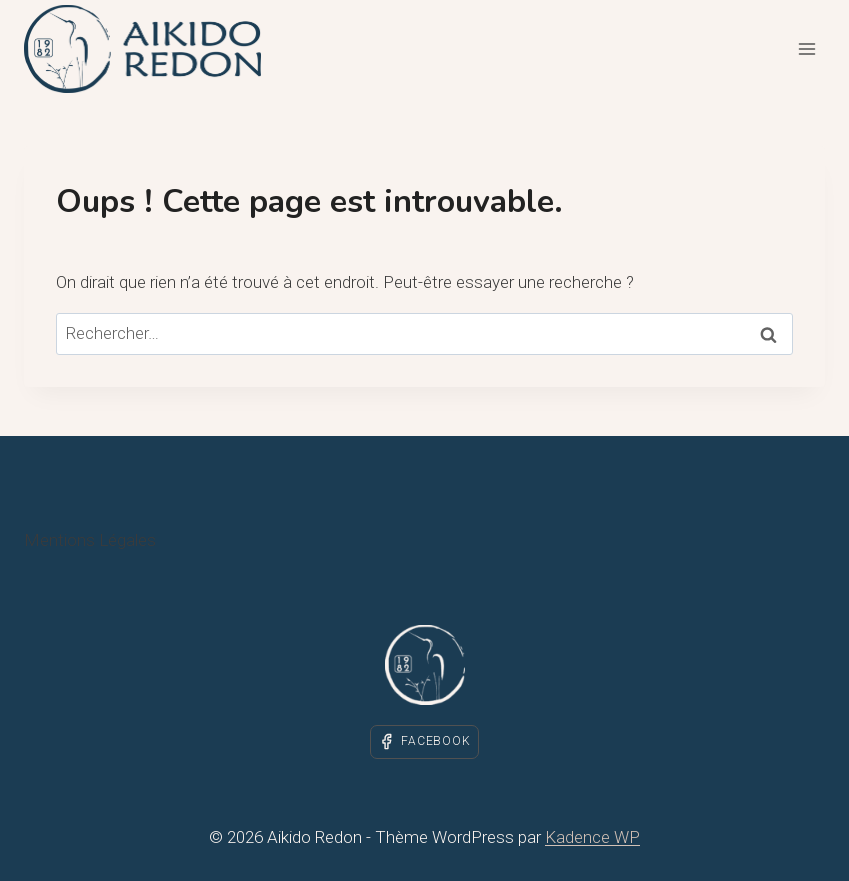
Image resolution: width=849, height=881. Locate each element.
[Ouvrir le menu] (806, 48)
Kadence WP (592, 837)
